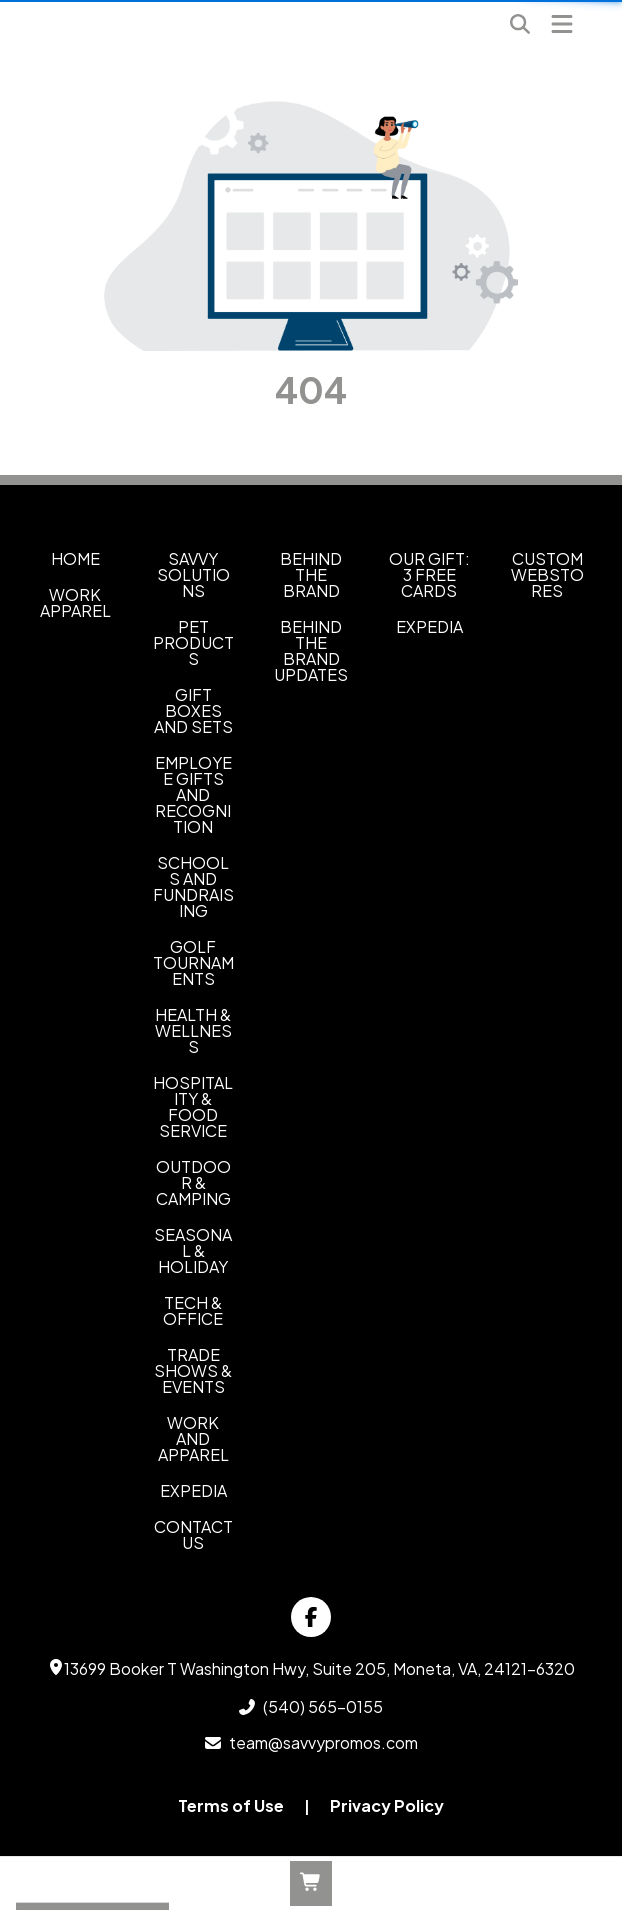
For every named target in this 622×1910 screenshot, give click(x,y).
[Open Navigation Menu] (562, 24)
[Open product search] (520, 24)
